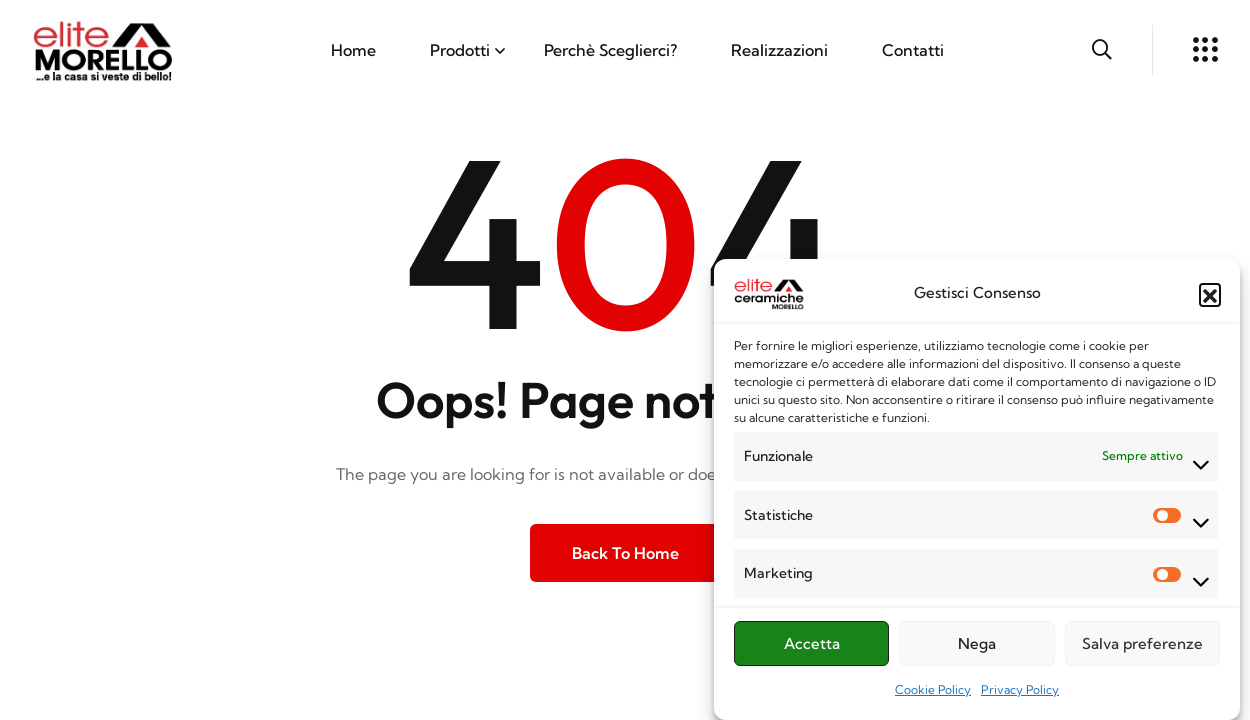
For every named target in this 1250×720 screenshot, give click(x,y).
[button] (1210, 301)
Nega (977, 650)
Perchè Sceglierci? (610, 50)
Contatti (913, 50)
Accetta (812, 650)
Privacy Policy (1020, 696)
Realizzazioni (779, 50)
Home (353, 50)
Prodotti (460, 50)
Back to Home (625, 553)
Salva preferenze (1142, 650)
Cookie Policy (933, 696)
